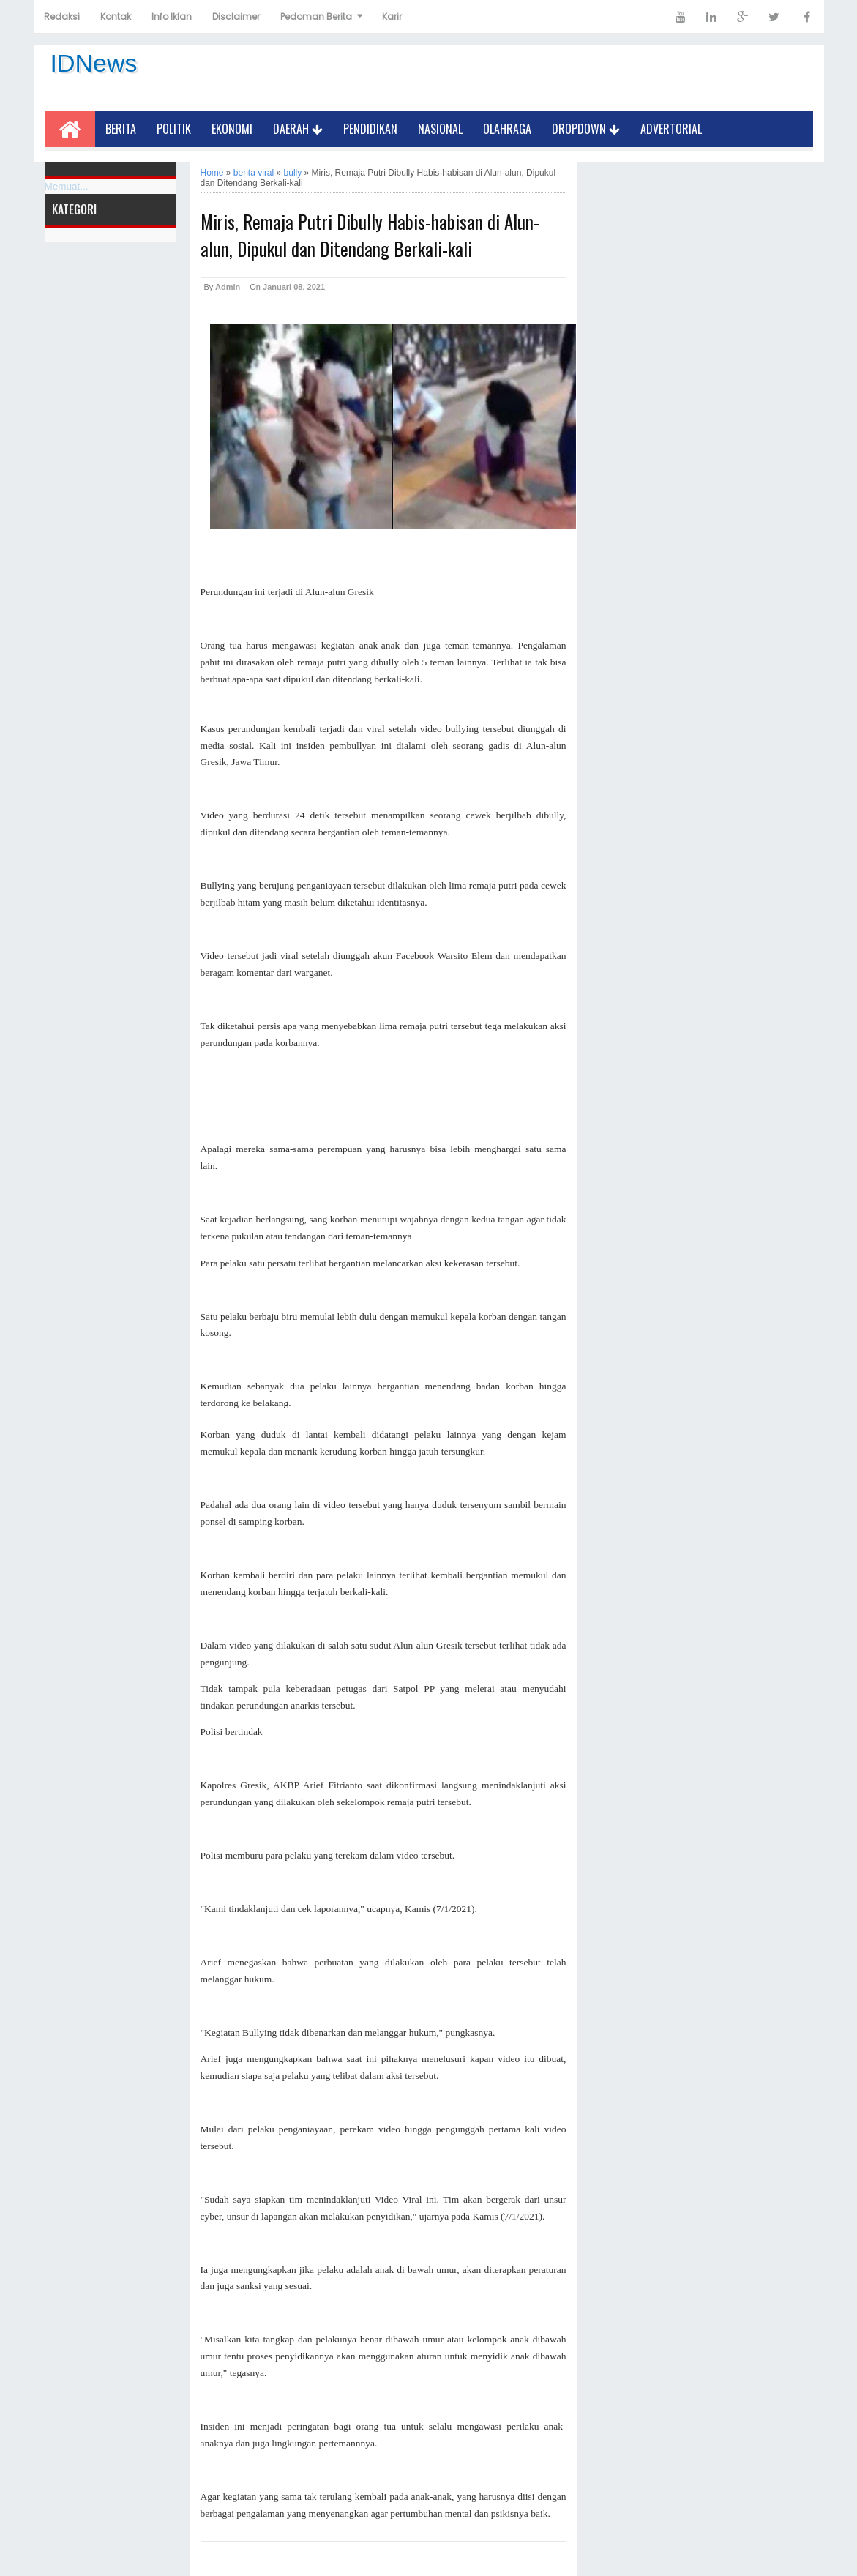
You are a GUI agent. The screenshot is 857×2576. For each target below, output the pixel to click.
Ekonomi (232, 129)
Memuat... (67, 186)
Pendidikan (370, 129)
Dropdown (586, 129)
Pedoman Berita (316, 16)
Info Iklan (171, 16)
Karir (392, 16)
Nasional (440, 129)
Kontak (115, 16)
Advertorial (671, 129)
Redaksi (62, 16)
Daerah (298, 129)
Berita (120, 129)
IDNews (94, 63)
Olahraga (507, 129)
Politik (174, 129)
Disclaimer (236, 16)
